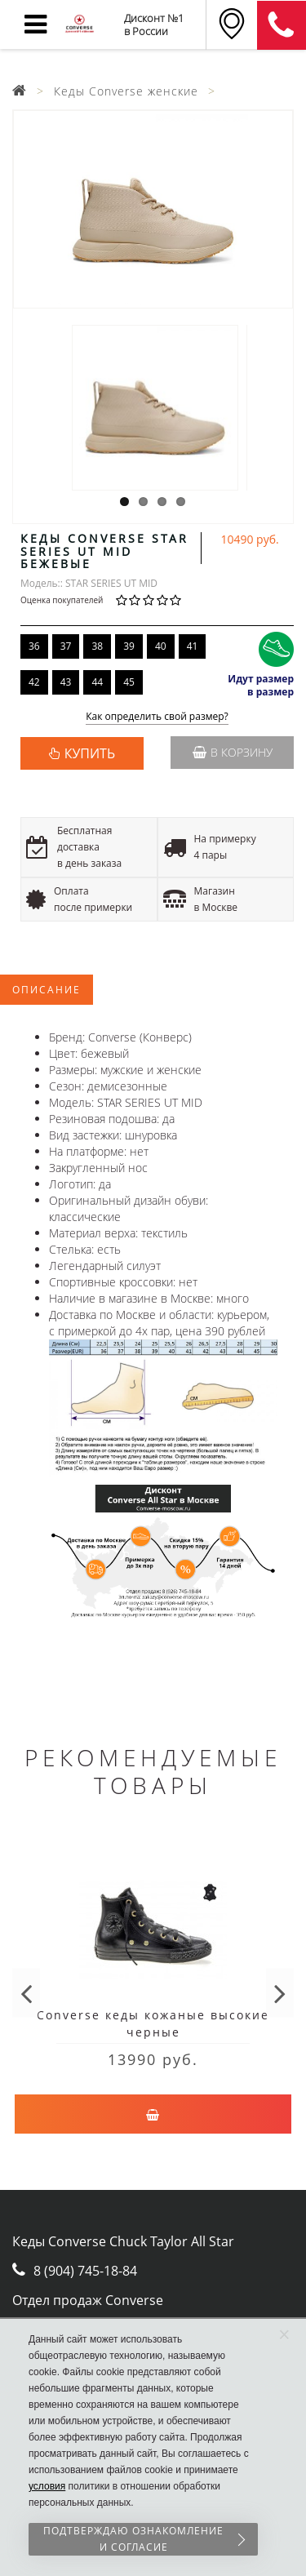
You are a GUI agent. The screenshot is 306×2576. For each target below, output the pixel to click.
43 (66, 682)
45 (129, 682)
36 (34, 646)
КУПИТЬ (89, 753)
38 (97, 646)
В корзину (233, 752)
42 (34, 682)
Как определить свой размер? (157, 717)
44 (97, 682)
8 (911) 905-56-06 (281, 25)
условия (47, 2486)
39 (129, 646)
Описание (46, 990)
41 (192, 646)
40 (160, 646)
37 (66, 646)
